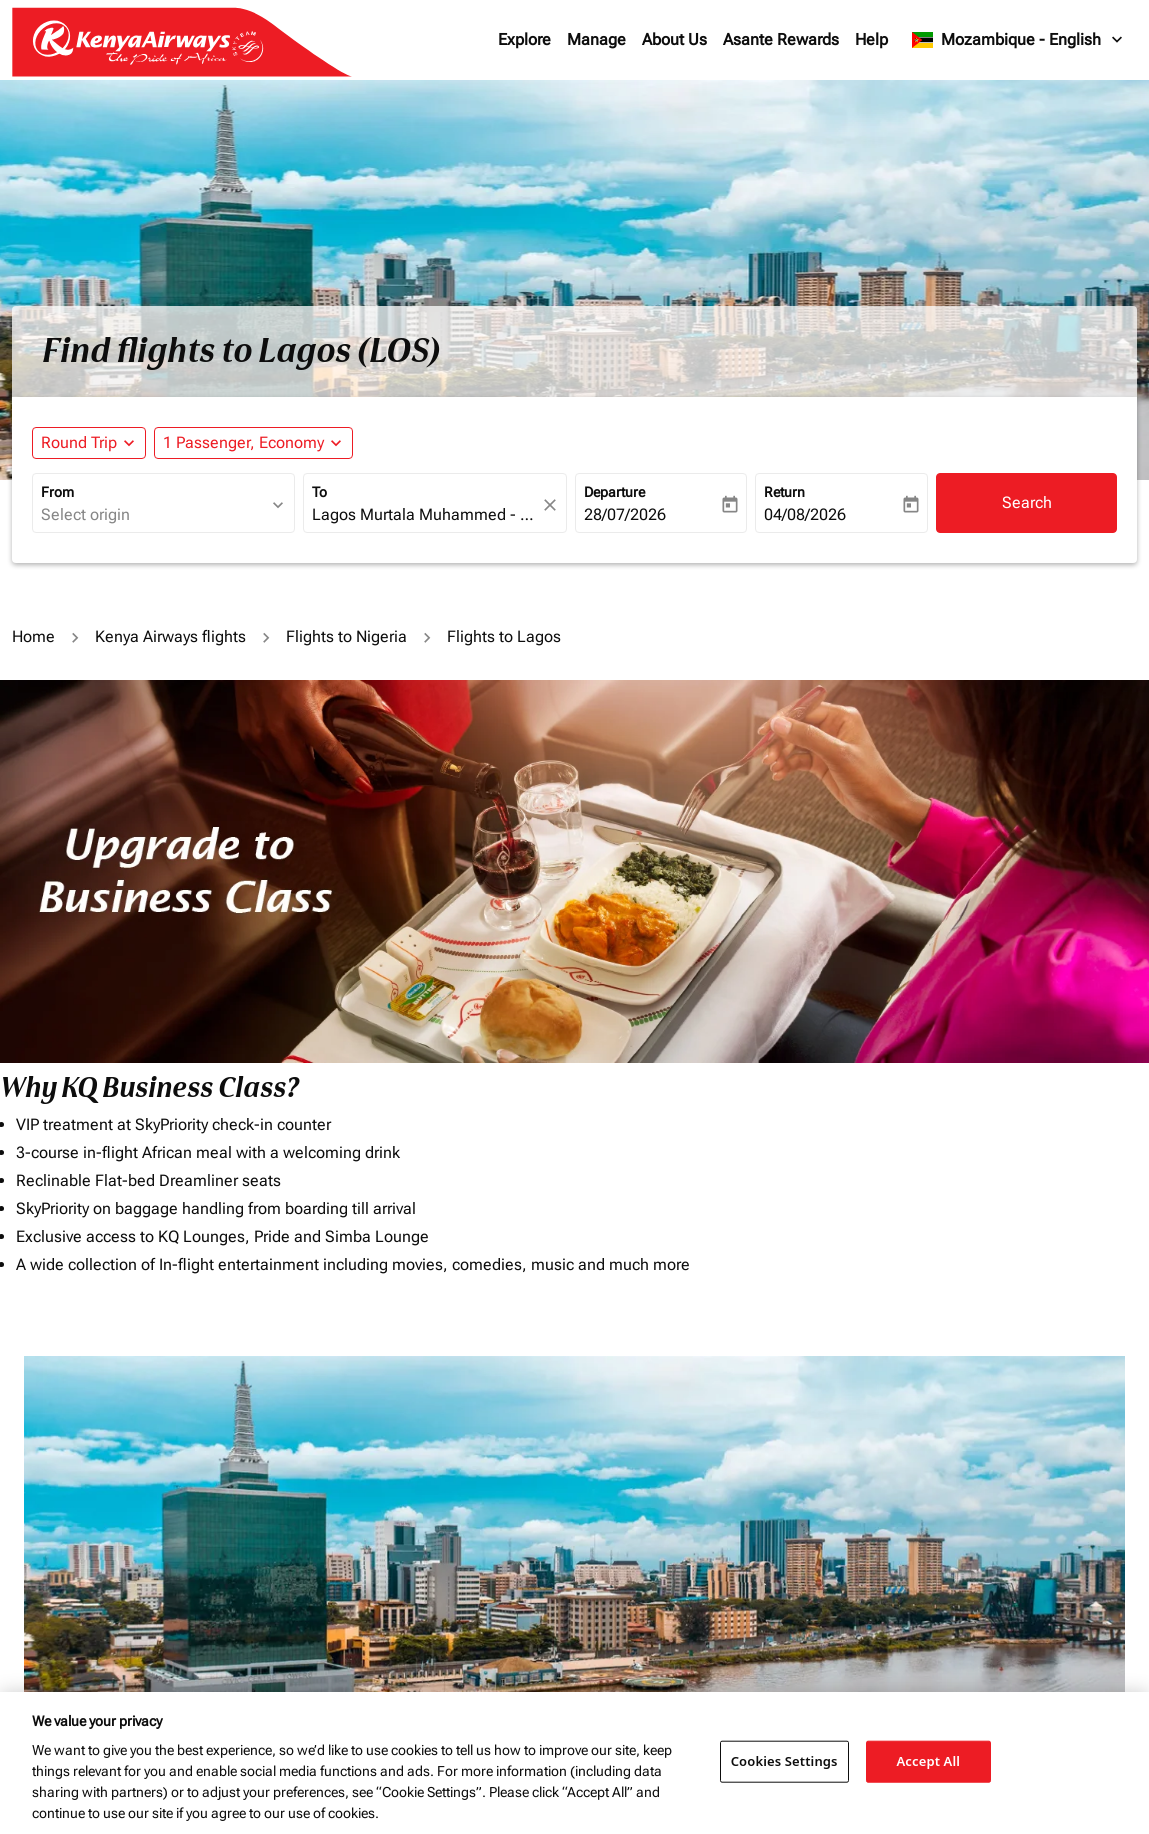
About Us (674, 39)
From (57, 492)
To (319, 492)
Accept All (929, 1761)
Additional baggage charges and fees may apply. (743, 1583)
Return (784, 492)
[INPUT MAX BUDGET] (733, 1442)
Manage (596, 39)
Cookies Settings (784, 1761)
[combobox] (153, 515)
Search (1027, 502)
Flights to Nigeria (346, 636)
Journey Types (912, 1399)
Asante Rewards (781, 39)
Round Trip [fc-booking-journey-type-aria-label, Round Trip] (79, 442)
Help (871, 39)
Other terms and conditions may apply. (975, 1583)
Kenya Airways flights (170, 636)
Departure (614, 492)
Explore (524, 39)
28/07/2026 (625, 514)
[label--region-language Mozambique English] (1018, 40)
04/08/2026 (805, 514)
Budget (605, 1399)
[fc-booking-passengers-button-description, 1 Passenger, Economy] (243, 443)
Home (33, 636)
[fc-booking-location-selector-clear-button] (553, 504)
